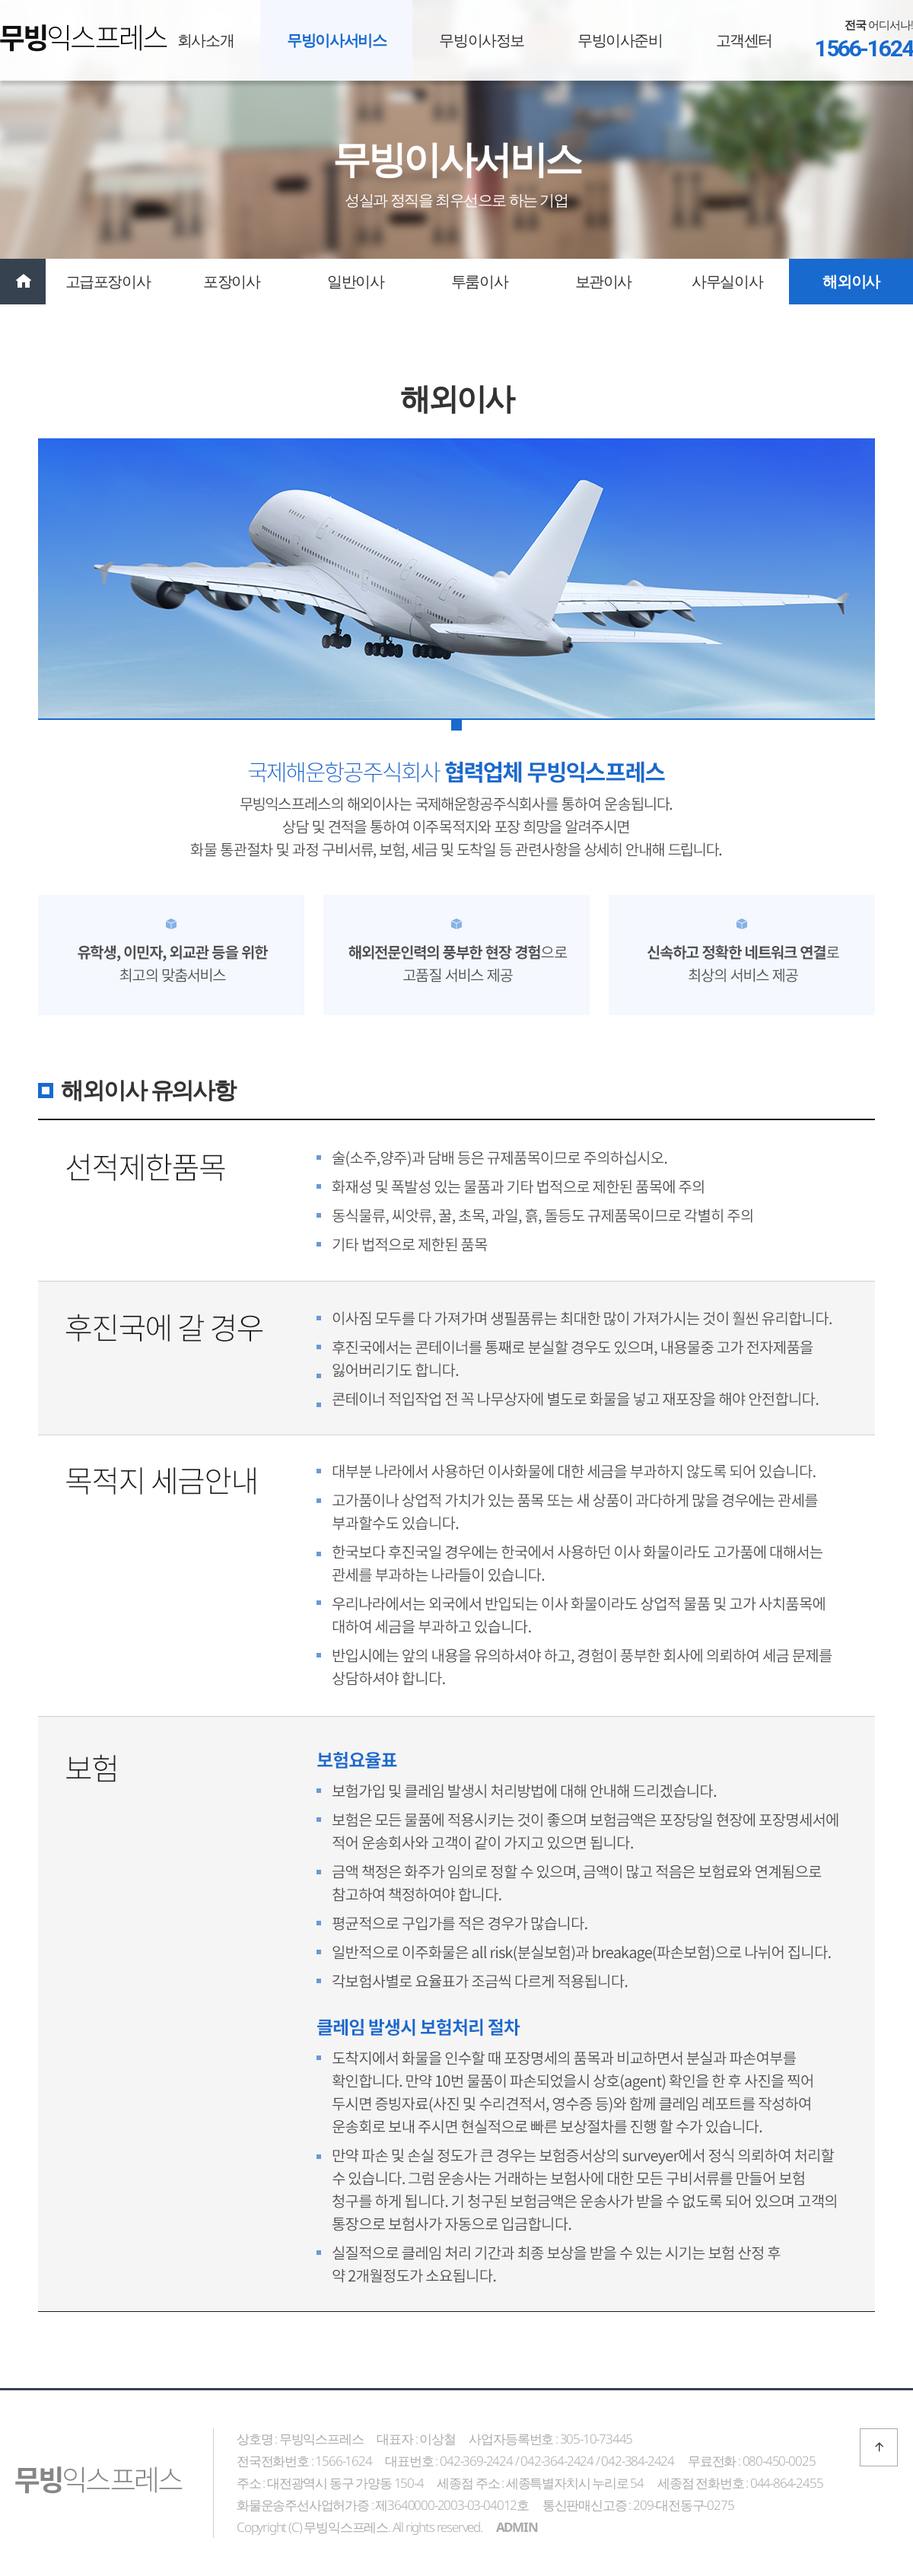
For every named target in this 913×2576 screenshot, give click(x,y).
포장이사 (231, 281)
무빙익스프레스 (83, 38)
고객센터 (744, 40)
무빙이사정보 (481, 40)
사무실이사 (727, 281)
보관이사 (603, 281)
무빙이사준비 (620, 40)
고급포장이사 (108, 281)
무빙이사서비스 (336, 40)
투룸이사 (479, 281)
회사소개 (205, 40)
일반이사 (355, 281)
